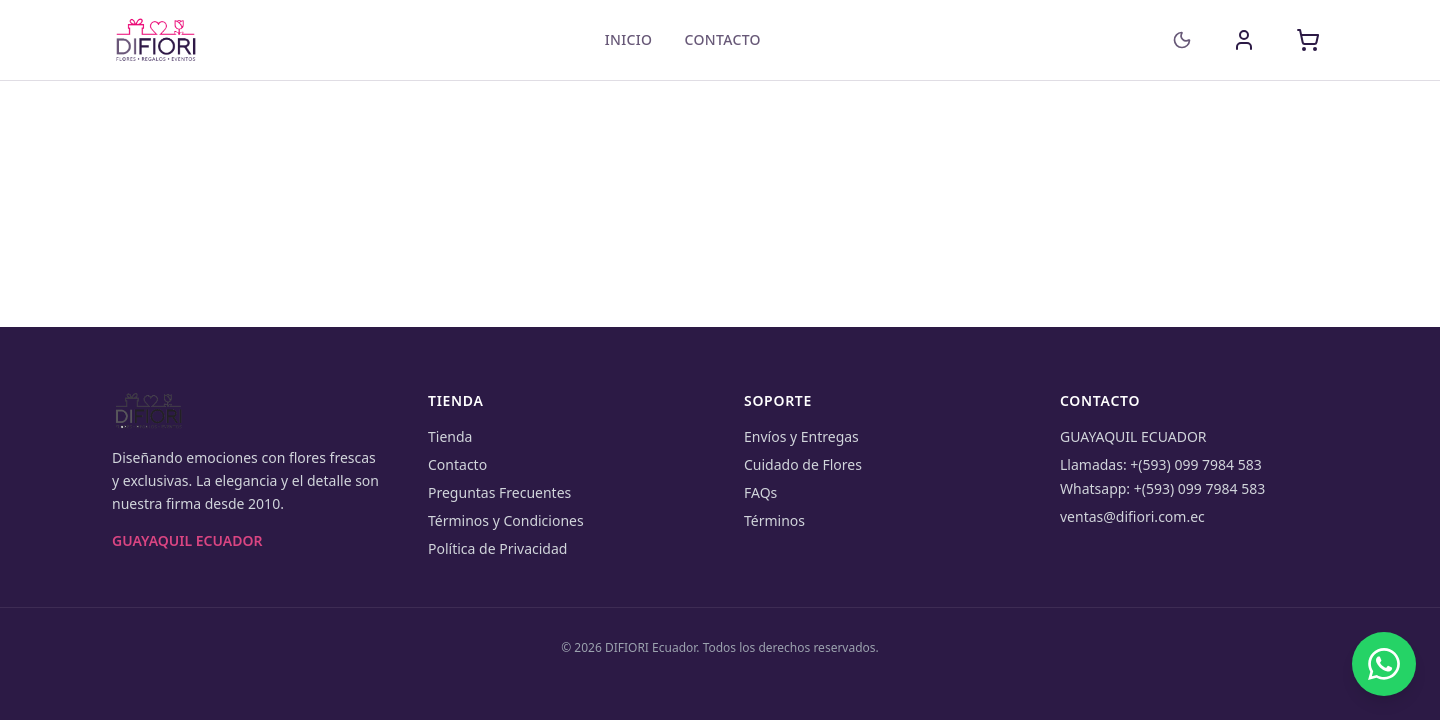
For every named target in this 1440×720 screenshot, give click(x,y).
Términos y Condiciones (506, 520)
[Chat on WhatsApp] (1384, 664)
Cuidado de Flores (803, 464)
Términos (774, 520)
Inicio (629, 39)
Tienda (450, 436)
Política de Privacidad (497, 548)
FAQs (760, 492)
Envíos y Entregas (801, 436)
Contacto (722, 39)
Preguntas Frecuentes (499, 492)
